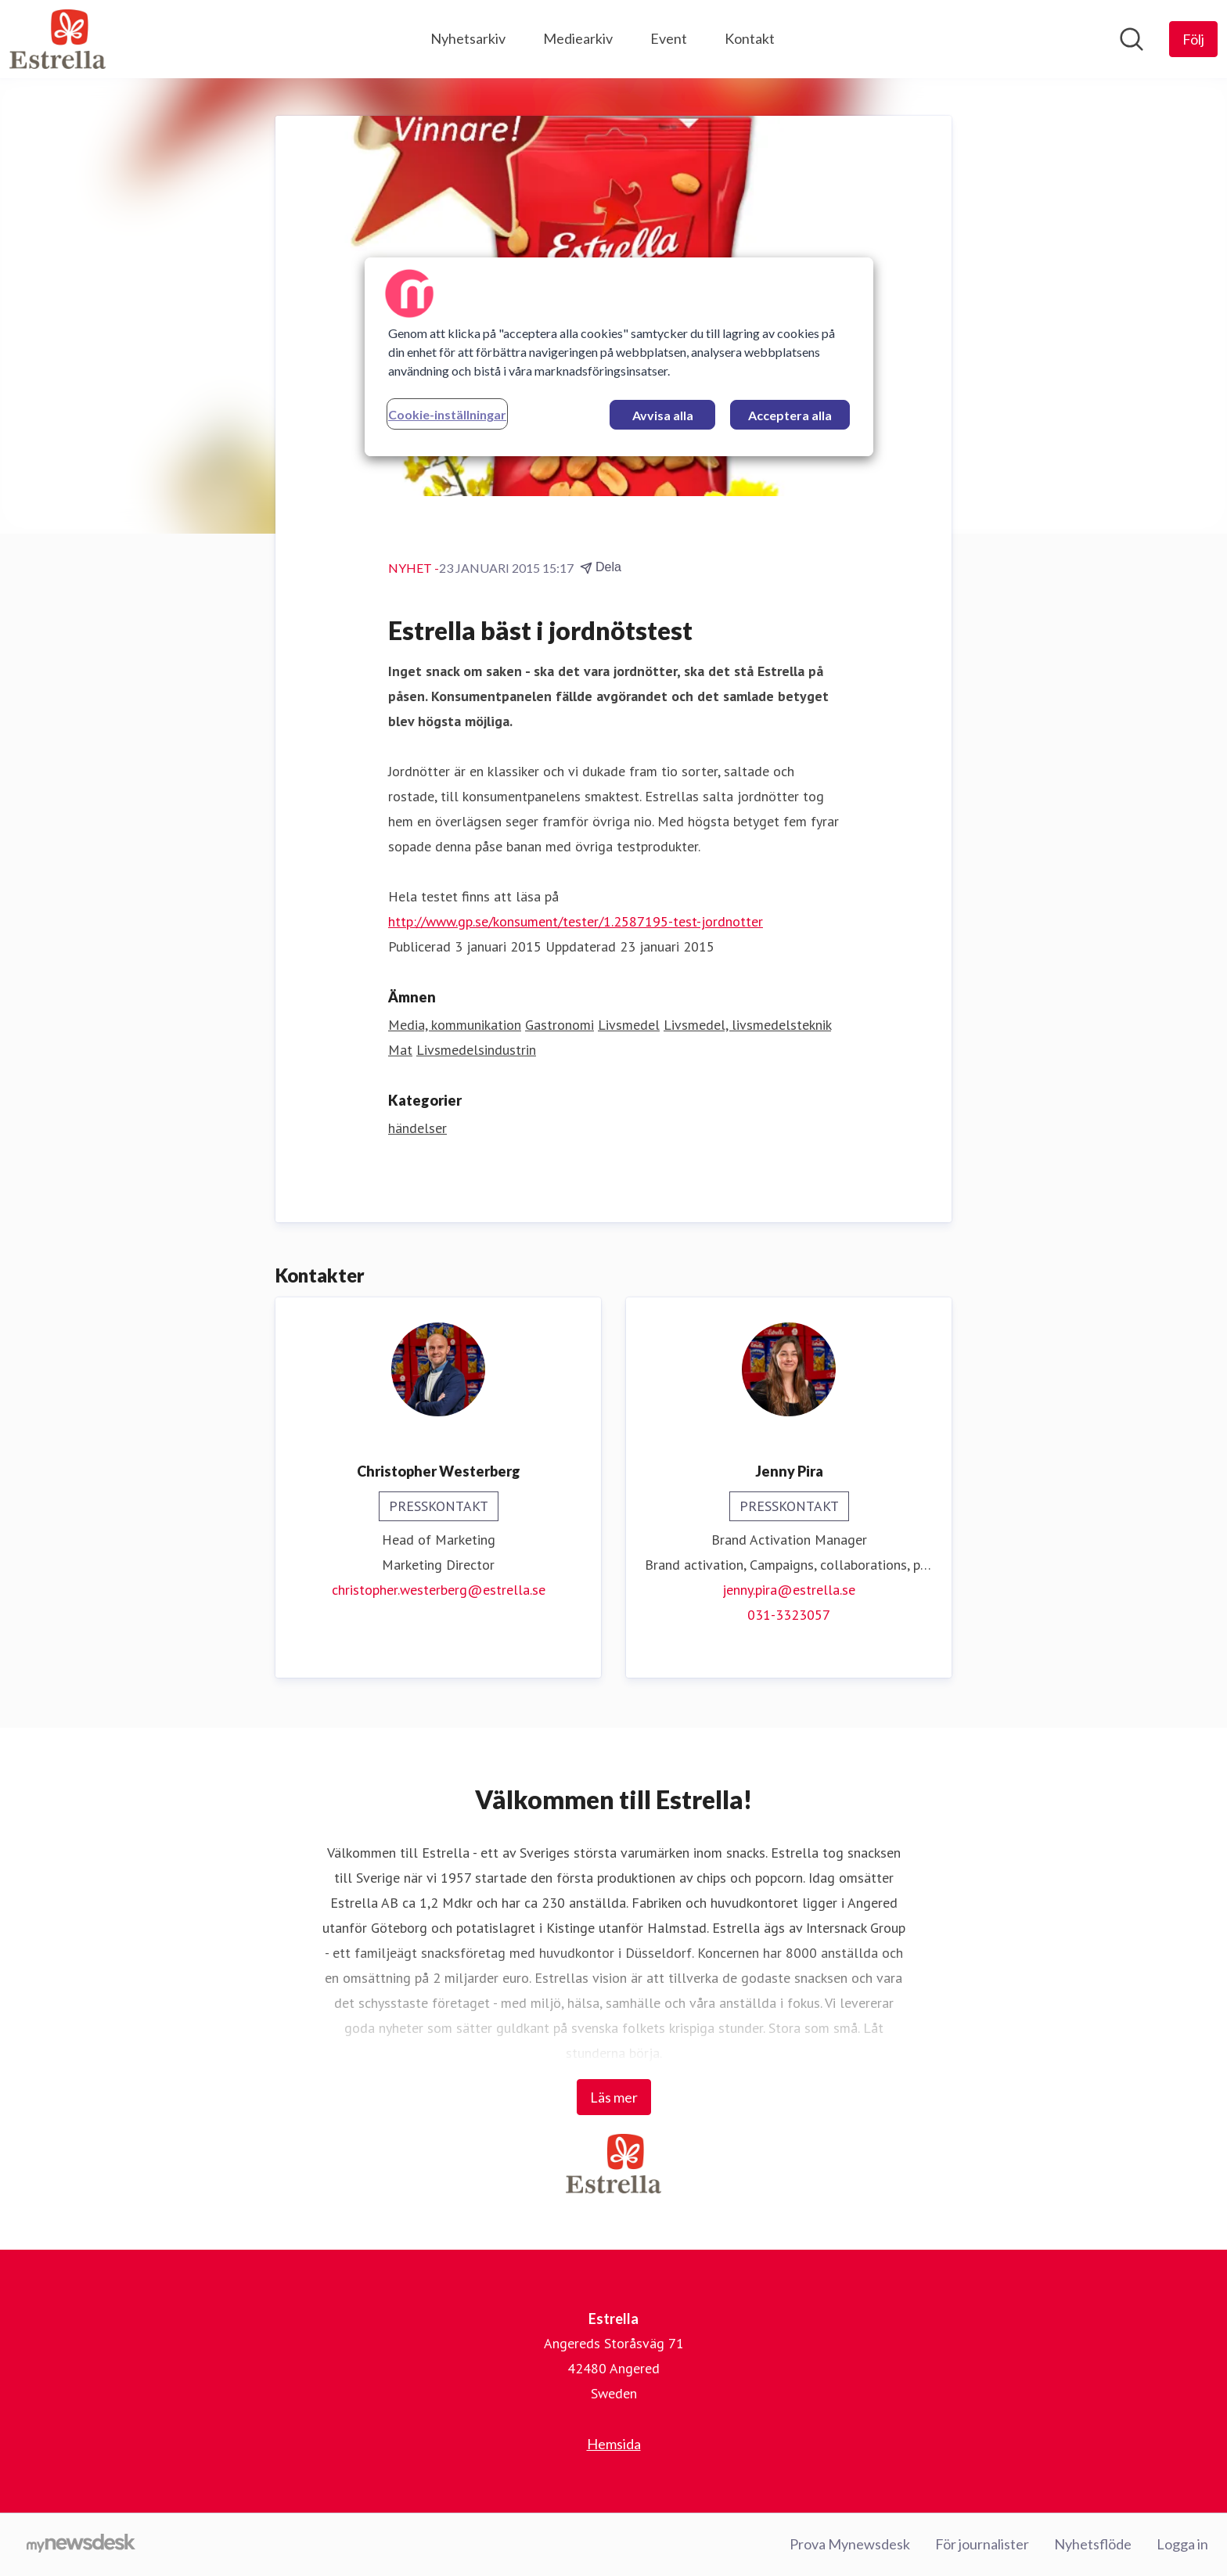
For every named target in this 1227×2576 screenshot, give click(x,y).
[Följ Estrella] (1193, 39)
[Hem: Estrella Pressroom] (57, 39)
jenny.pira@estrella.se (788, 1590)
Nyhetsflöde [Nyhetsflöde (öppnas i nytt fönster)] (1093, 2544)
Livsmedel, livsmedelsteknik (747, 1025)
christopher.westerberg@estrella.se (438, 1590)
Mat (400, 1050)
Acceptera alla (790, 415)
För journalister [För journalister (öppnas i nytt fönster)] (982, 2544)
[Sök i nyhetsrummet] (1131, 39)
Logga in (1182, 2544)
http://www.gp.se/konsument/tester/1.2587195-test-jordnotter (575, 921)
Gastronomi (559, 1025)
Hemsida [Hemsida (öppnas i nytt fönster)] (614, 2443)
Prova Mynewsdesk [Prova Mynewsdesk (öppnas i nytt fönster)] (850, 2544)
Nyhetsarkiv (468, 38)
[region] (619, 356)
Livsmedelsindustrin (476, 1050)
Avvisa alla (662, 415)
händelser (417, 1128)
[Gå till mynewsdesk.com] (81, 2544)
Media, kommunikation (454, 1025)
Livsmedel (629, 1025)
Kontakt (750, 38)
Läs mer (614, 2097)
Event (668, 38)
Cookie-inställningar (447, 414)
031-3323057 (788, 1615)
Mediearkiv (578, 38)
